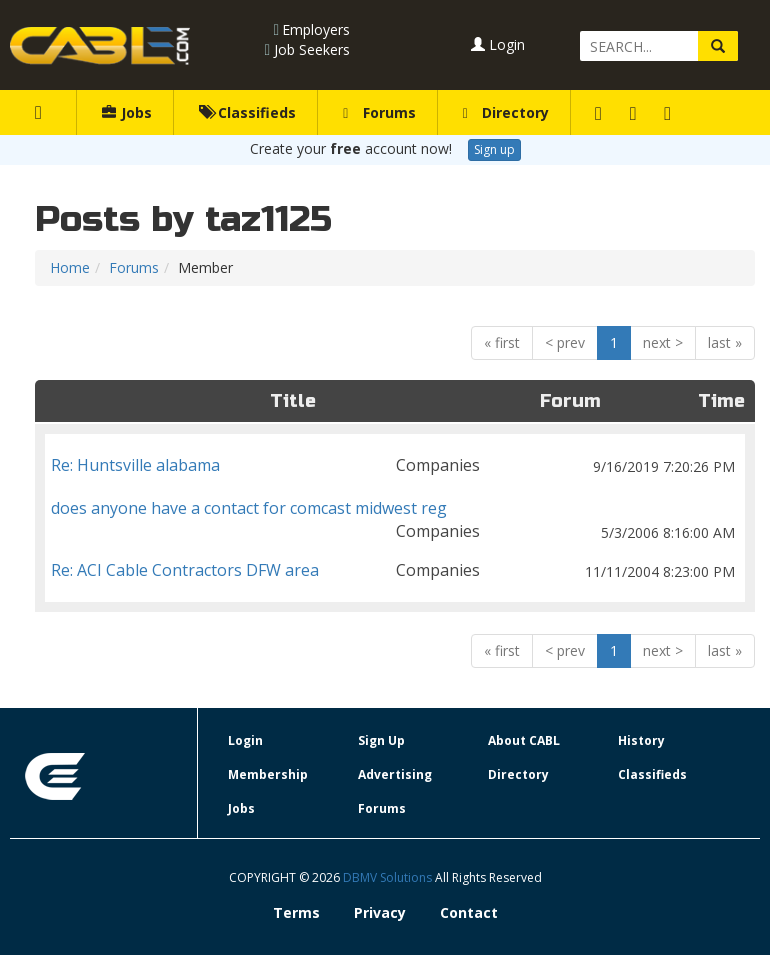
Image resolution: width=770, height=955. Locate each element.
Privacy (380, 912)
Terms (296, 912)
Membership (268, 774)
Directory (506, 112)
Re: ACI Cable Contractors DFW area (395, 570)
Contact (469, 912)
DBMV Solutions (389, 877)
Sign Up (381, 740)
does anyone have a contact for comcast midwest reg (395, 508)
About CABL (524, 740)
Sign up (494, 149)
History (641, 740)
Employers (316, 29)
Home (70, 267)
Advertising (395, 774)
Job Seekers (312, 49)
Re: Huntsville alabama (395, 465)
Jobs (127, 112)
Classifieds (247, 112)
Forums (379, 112)
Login (498, 44)
